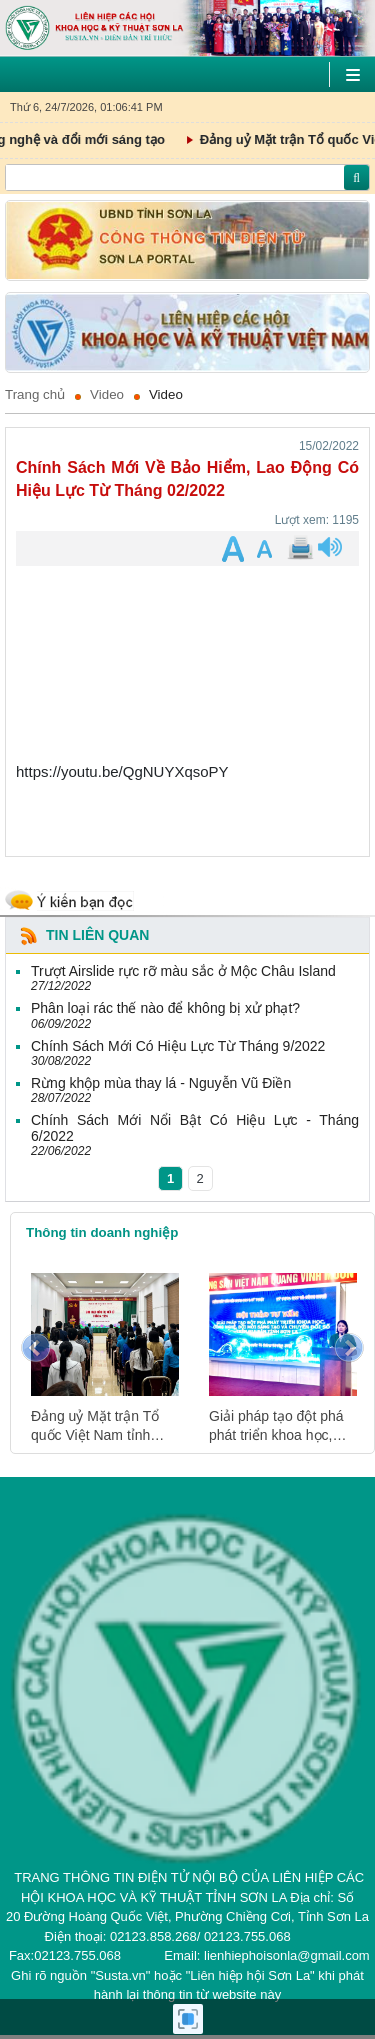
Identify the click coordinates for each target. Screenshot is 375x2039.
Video (107, 395)
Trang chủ (35, 395)
